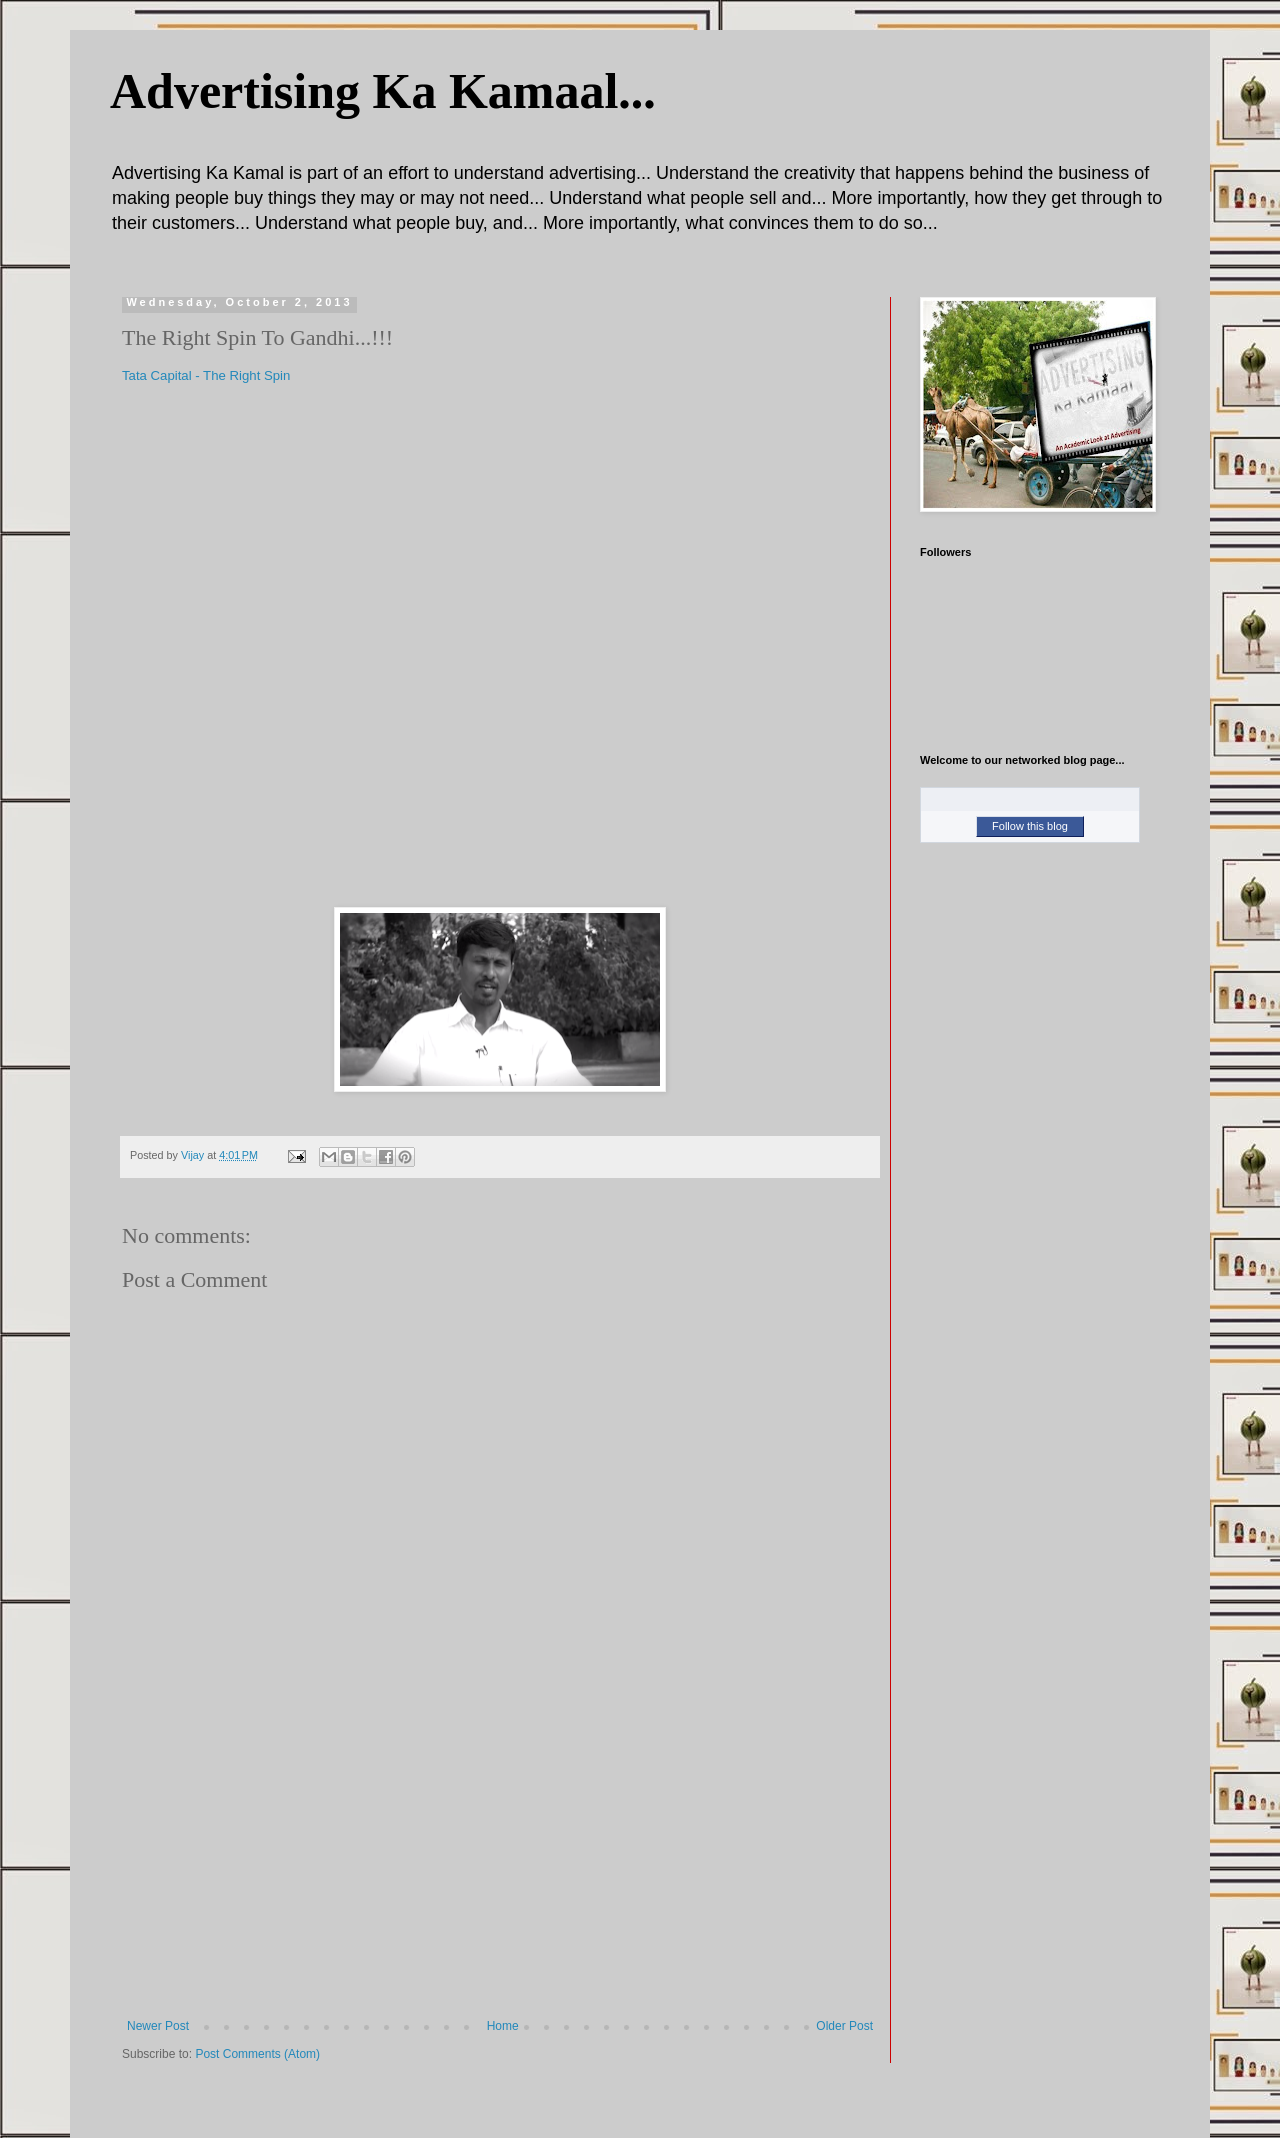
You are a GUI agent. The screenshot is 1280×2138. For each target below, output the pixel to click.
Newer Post (158, 2026)
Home (503, 2026)
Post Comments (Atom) (257, 2054)
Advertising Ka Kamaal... (383, 91)
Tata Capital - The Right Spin (206, 375)
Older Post (844, 2026)
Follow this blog (1030, 826)
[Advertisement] (500, 1869)
